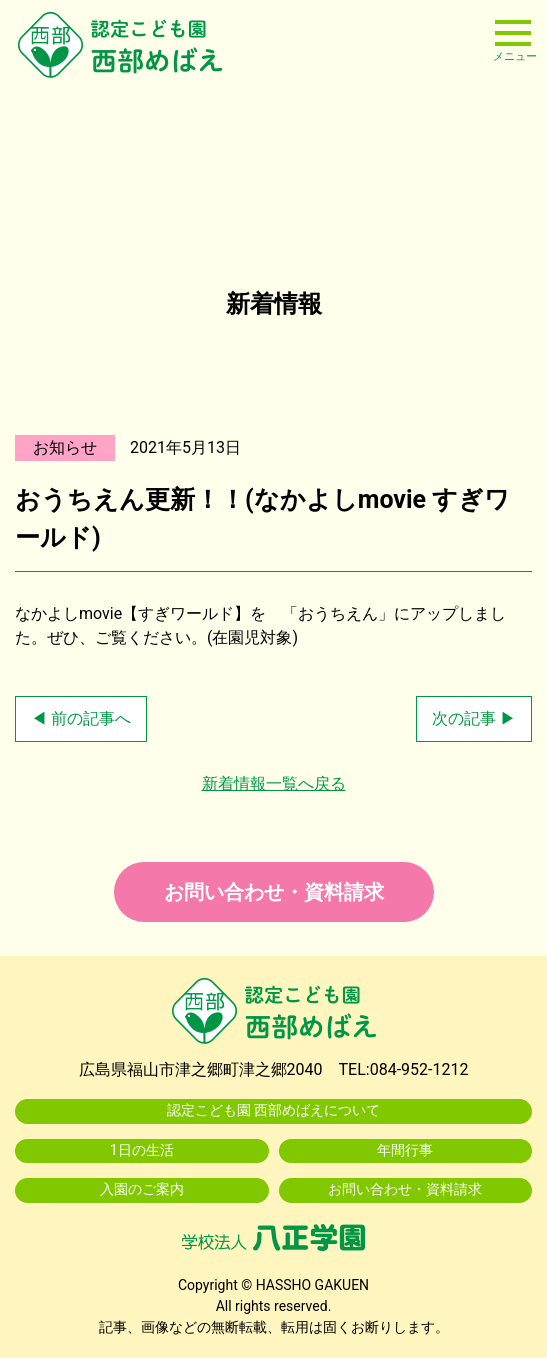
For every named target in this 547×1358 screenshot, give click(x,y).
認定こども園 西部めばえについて (274, 1110)
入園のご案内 (142, 1189)
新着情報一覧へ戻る (274, 783)
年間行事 (405, 1150)
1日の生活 (142, 1150)
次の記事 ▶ (474, 718)
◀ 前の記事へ (81, 718)
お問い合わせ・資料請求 (274, 892)
